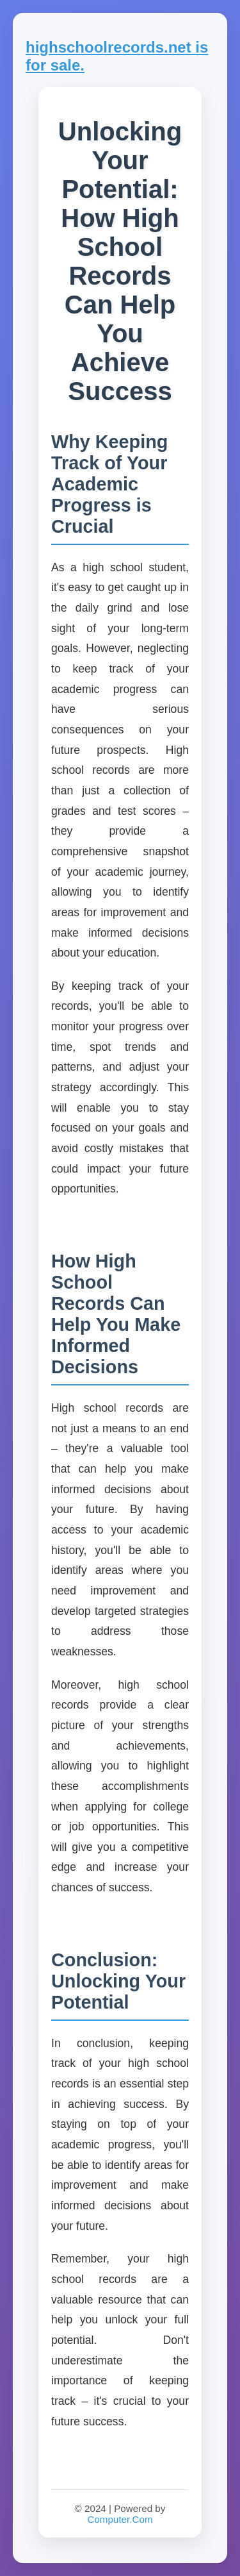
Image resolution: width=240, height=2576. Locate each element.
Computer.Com (119, 2519)
